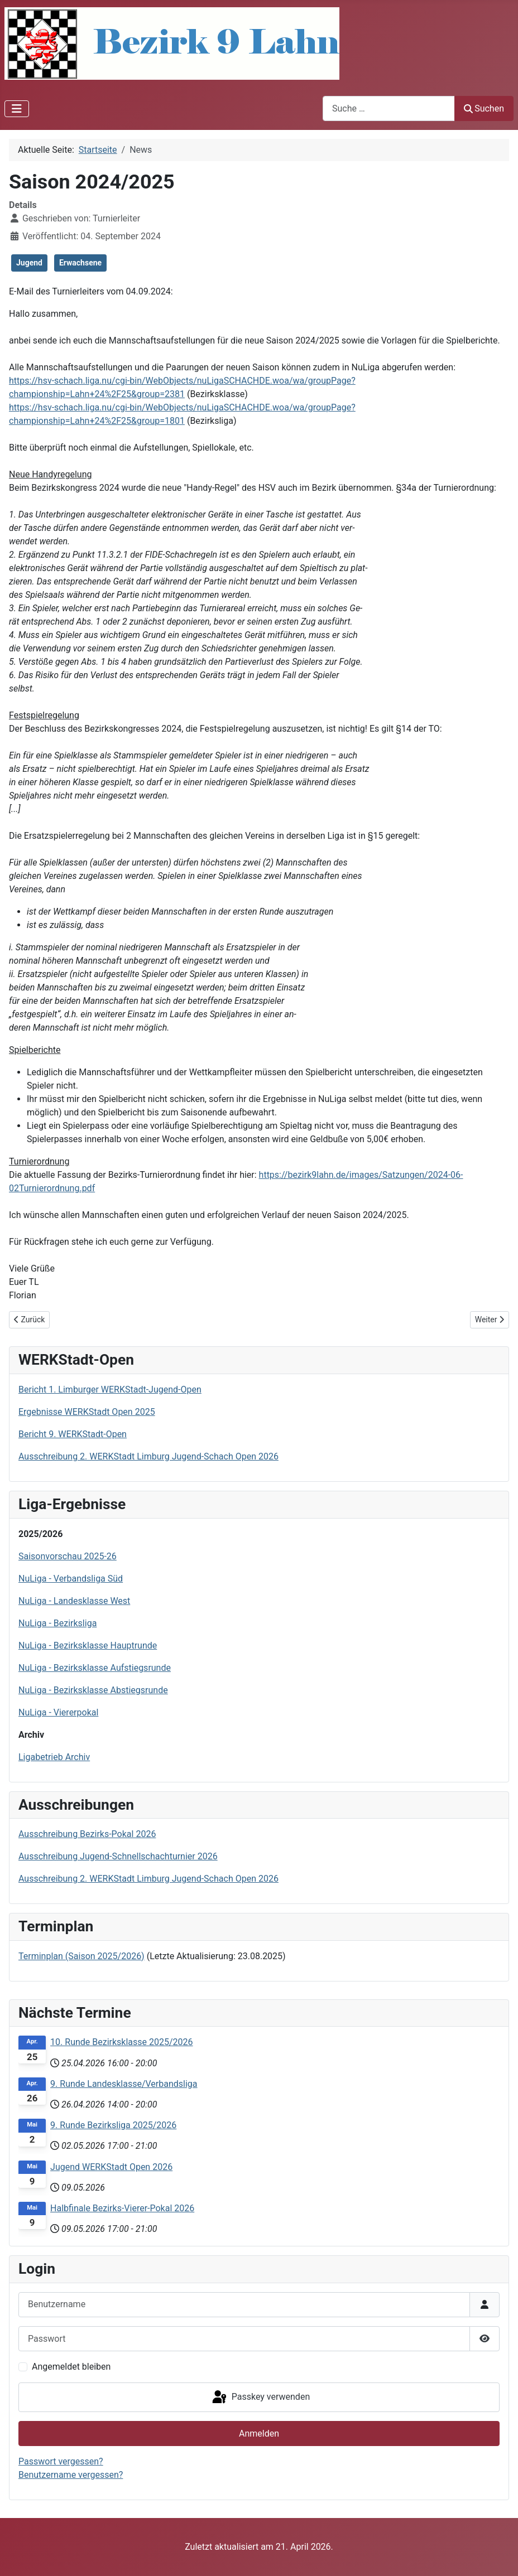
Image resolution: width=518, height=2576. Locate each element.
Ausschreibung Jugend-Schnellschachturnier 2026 (118, 1856)
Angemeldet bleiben (71, 2366)
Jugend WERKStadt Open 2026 (111, 2167)
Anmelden (259, 2433)
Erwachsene (80, 262)
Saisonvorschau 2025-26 (67, 1556)
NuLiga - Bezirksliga (57, 1623)
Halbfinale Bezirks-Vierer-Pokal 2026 (122, 2208)
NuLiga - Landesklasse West (74, 1601)
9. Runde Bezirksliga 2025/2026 (113, 2125)
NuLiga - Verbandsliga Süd (70, 1578)
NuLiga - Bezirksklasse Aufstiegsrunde (94, 1667)
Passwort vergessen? (60, 2461)
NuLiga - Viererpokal (58, 1712)
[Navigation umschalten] (16, 108)
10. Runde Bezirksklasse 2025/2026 (121, 2042)
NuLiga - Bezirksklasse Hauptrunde (87, 1645)
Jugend (29, 262)
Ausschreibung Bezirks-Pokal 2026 (87, 1834)
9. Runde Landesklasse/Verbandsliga (123, 2084)
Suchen (484, 108)
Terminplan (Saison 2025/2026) (81, 1956)
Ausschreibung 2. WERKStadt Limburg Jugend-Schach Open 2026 (148, 1456)
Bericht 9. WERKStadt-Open (72, 1434)
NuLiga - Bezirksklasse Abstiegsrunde (93, 1690)
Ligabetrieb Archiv (54, 1757)
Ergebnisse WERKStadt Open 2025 (86, 1412)
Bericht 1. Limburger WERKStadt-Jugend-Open (110, 1389)
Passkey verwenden (260, 2397)
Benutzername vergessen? (70, 2474)
